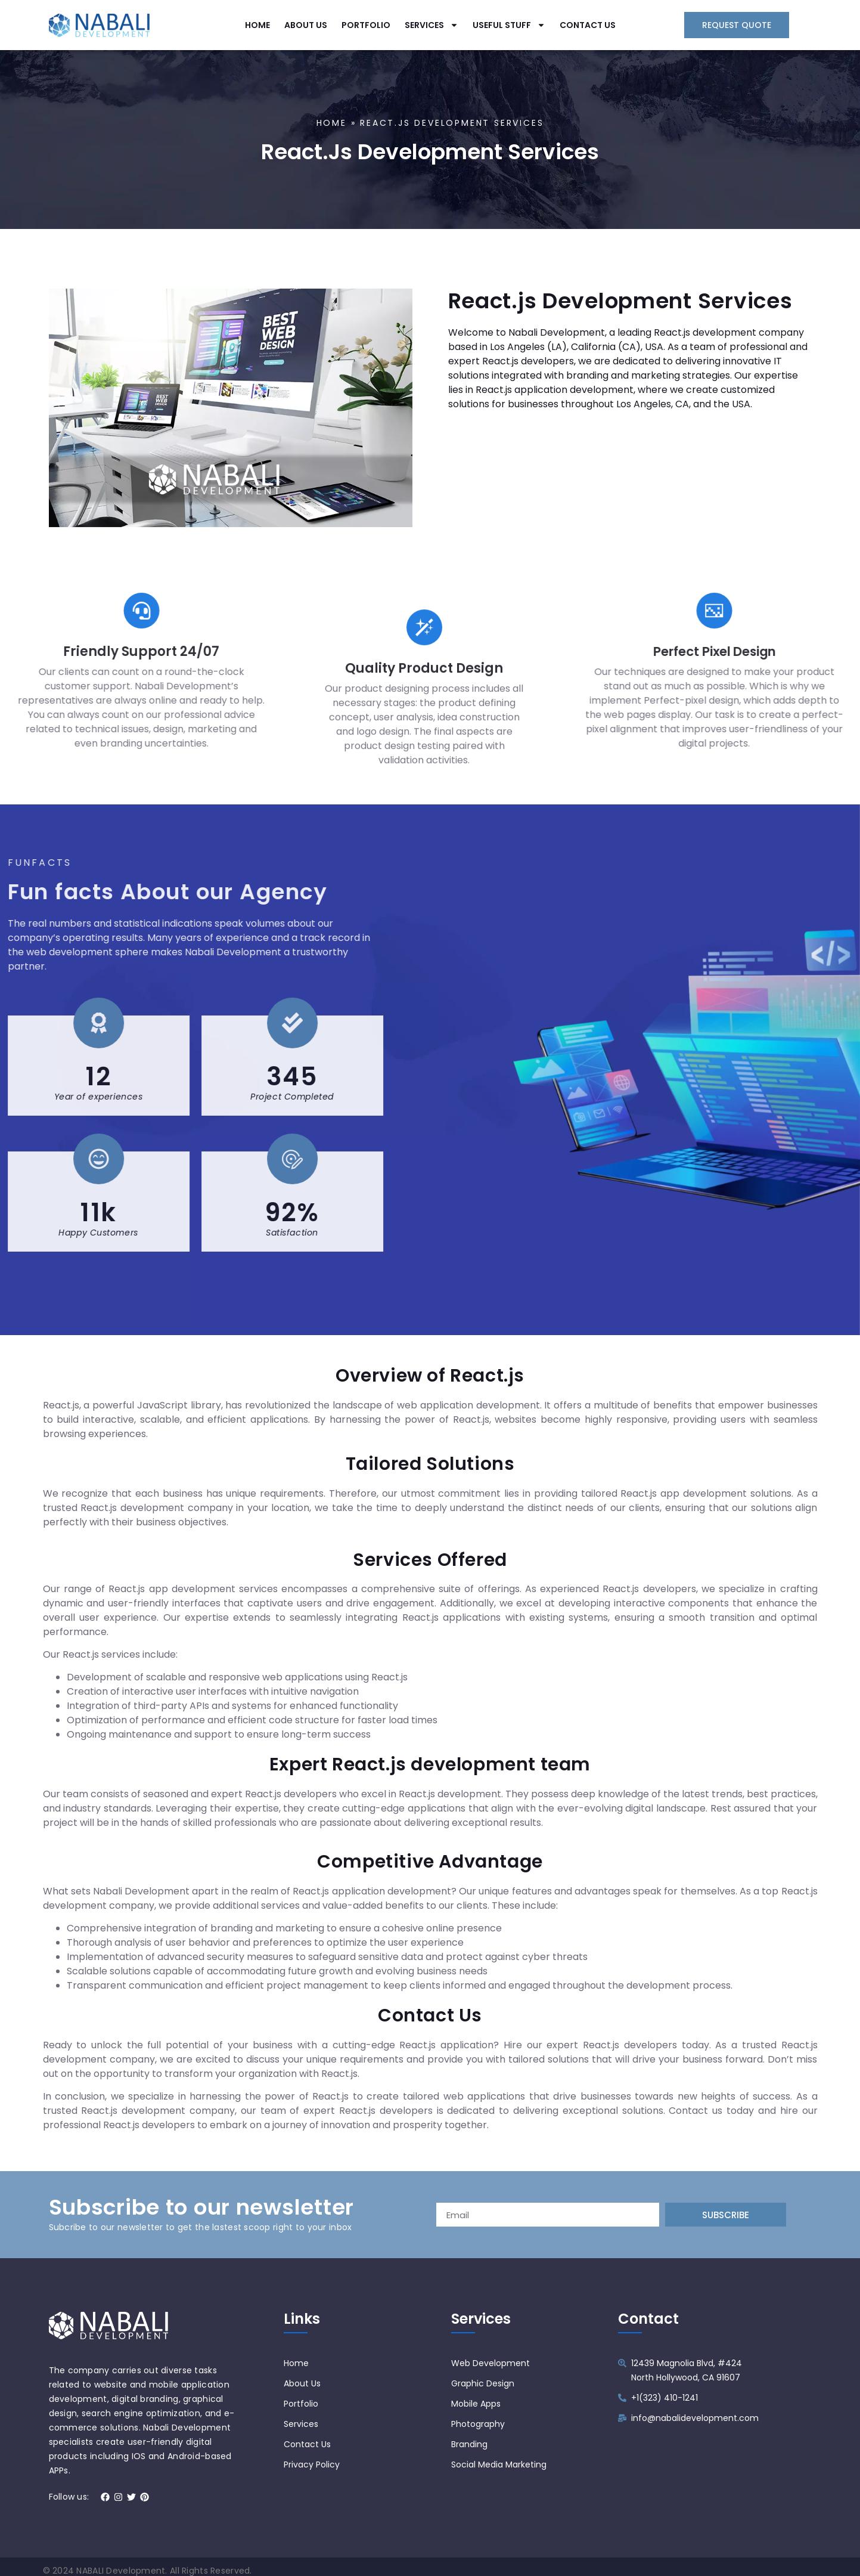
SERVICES (431, 23)
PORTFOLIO (365, 23)
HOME (257, 23)
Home (331, 128)
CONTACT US (588, 23)
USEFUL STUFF (509, 23)
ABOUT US (305, 23)
